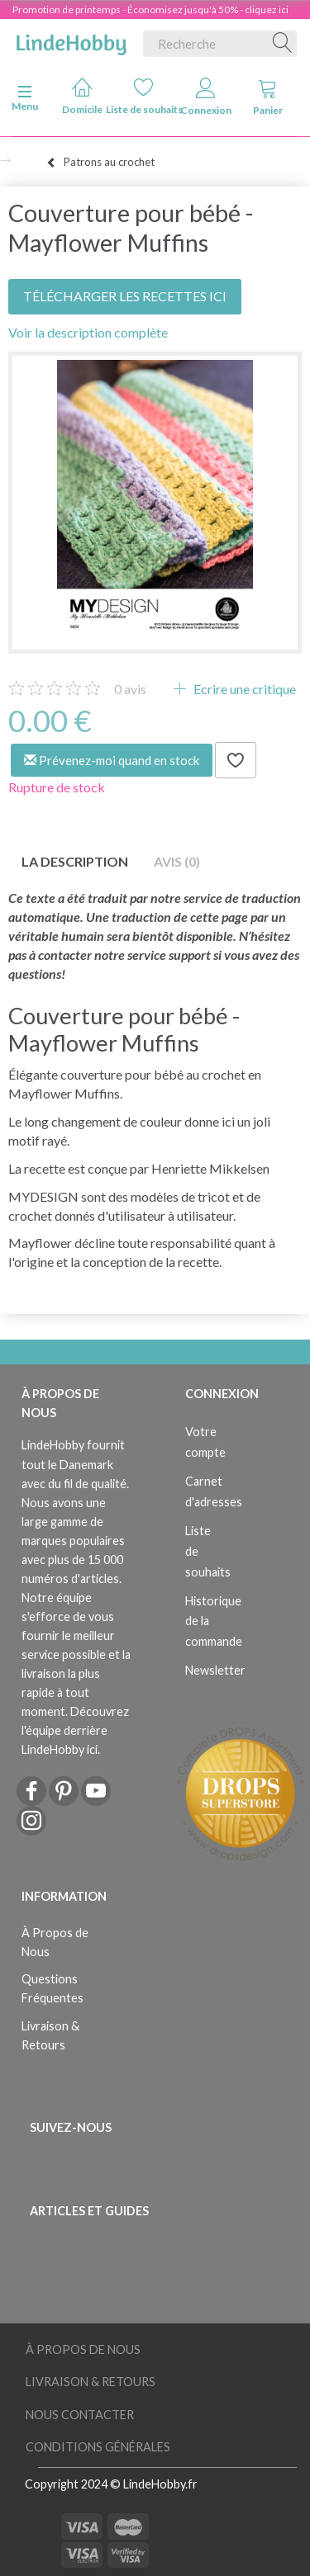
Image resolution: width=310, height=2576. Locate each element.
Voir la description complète (88, 332)
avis (130, 689)
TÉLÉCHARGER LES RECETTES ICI (125, 296)
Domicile (82, 96)
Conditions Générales (98, 2447)
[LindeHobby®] (71, 40)
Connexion (205, 97)
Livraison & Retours (50, 2035)
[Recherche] (283, 43)
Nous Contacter (80, 2415)
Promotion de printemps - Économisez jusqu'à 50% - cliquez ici (150, 9)
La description (74, 861)
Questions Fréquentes (52, 1988)
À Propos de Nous (54, 1942)
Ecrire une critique (243, 689)
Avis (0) (177, 861)
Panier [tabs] (268, 97)
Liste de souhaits (144, 96)
